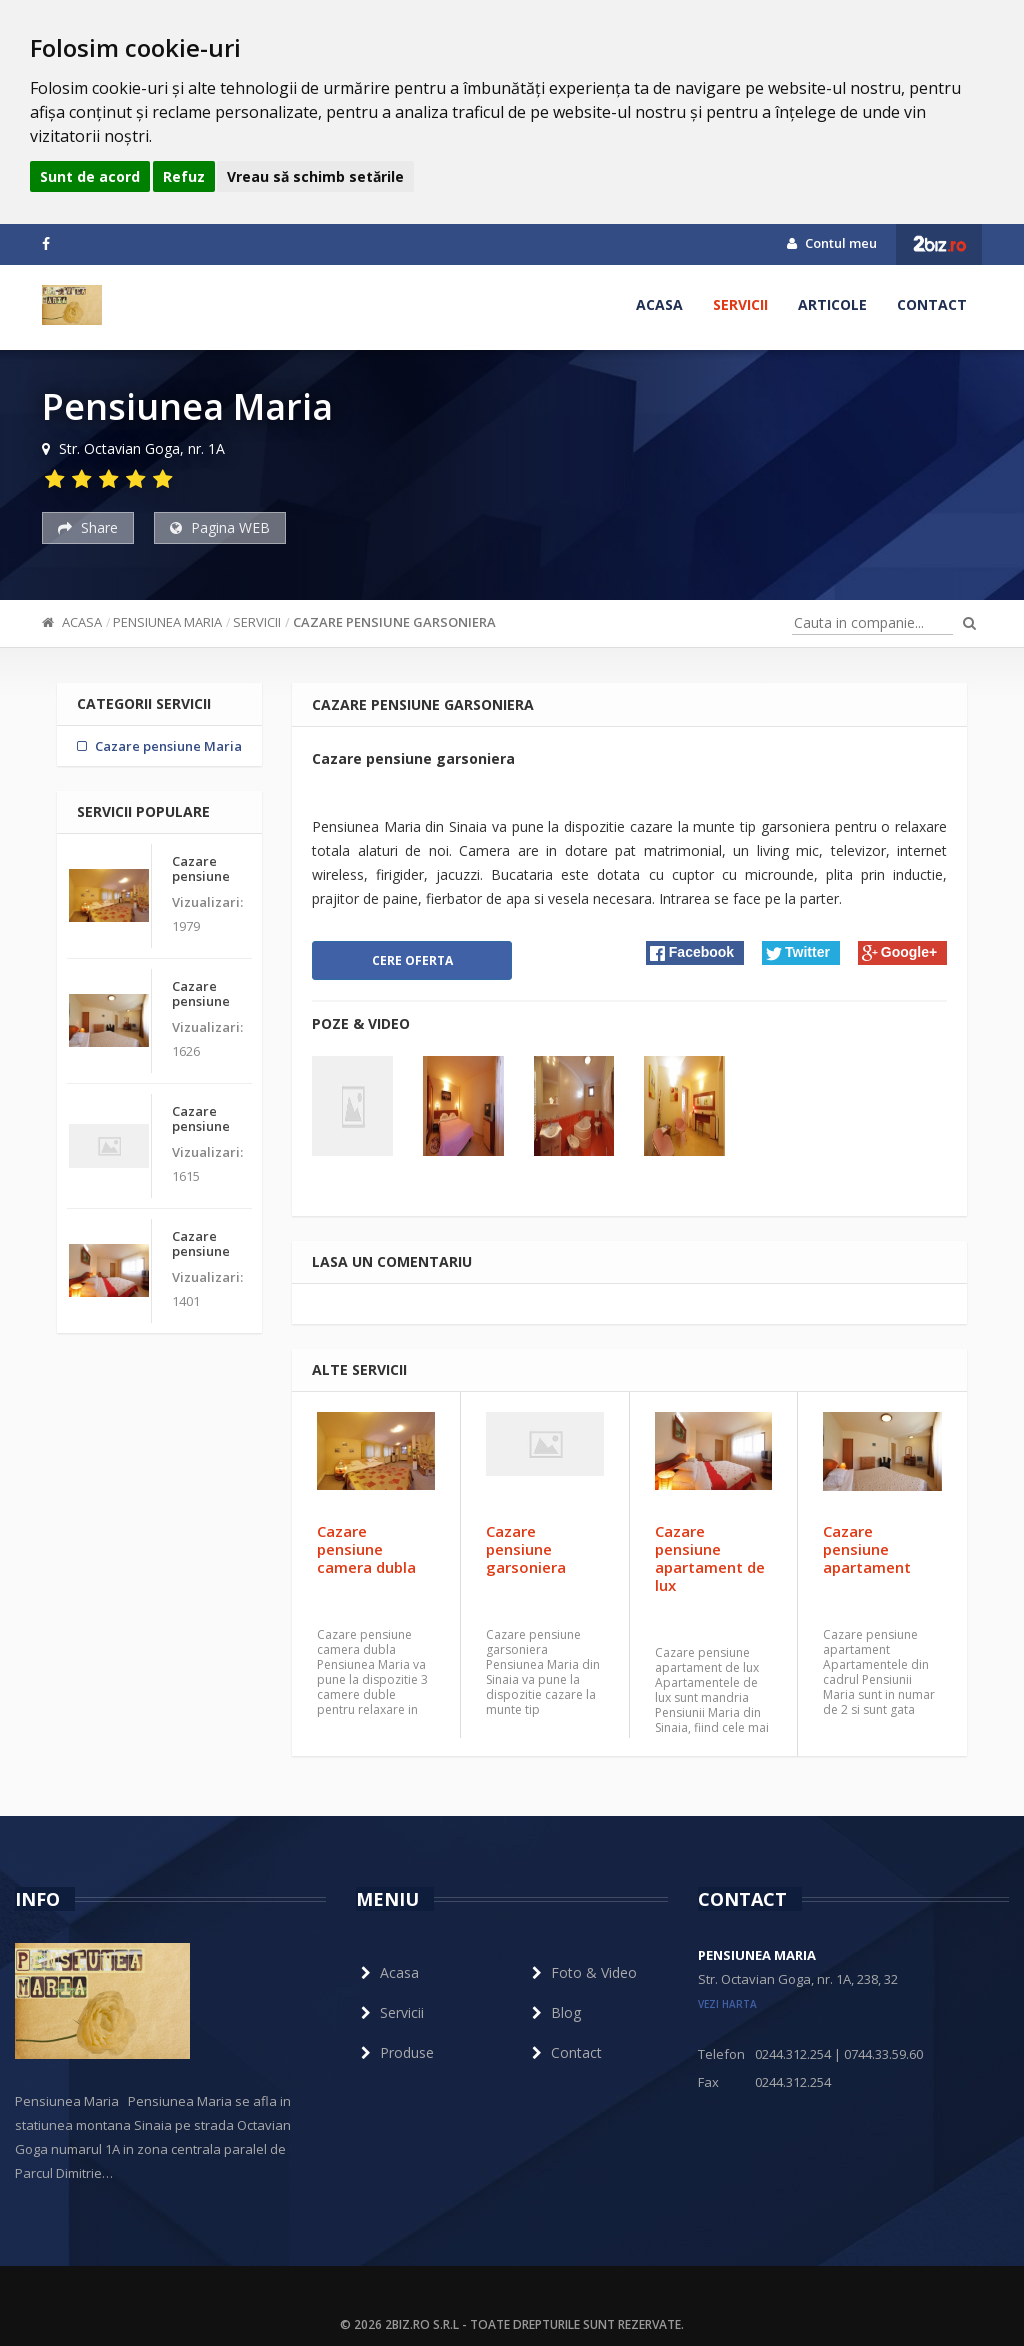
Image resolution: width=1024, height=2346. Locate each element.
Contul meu (832, 243)
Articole (832, 304)
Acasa (659, 304)
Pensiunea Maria (167, 622)
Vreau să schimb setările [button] (315, 176)
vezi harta (727, 2004)
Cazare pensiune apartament (867, 1549)
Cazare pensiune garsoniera (394, 622)
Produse (395, 2052)
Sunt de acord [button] (90, 176)
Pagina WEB (220, 527)
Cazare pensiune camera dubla (366, 1549)
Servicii (740, 304)
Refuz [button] (184, 176)
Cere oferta (412, 960)
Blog (554, 2012)
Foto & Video (582, 1972)
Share (88, 527)
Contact (932, 304)
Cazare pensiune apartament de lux (710, 1558)
